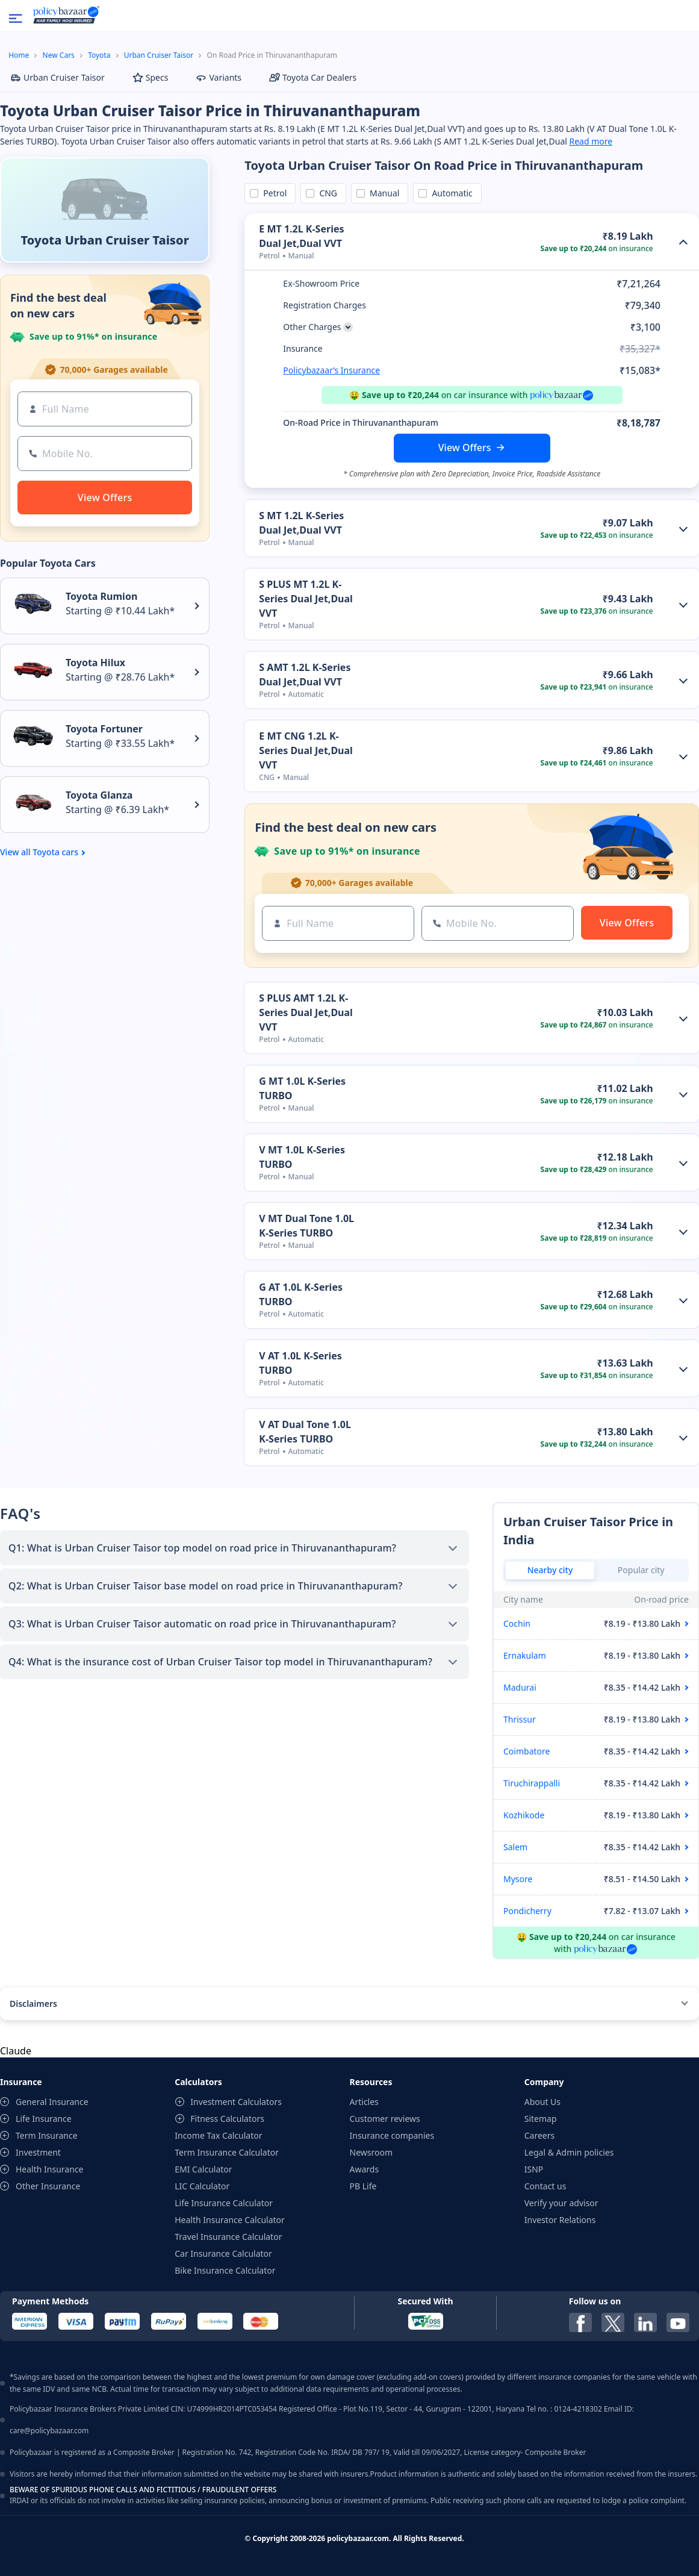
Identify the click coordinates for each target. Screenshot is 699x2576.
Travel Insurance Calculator (228, 2236)
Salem (515, 1847)
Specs (150, 77)
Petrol (273, 193)
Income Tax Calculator (218, 2135)
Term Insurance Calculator (227, 2152)
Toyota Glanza (99, 795)
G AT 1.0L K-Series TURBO (301, 1294)
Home (18, 55)
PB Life (363, 2186)
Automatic (449, 193)
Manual (382, 193)
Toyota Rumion (101, 596)
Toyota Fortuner (104, 728)
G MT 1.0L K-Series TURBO (302, 1088)
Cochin (516, 1623)
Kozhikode (523, 1815)
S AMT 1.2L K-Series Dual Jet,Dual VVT (304, 674)
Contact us (545, 2186)
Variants (218, 77)
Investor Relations (560, 2219)
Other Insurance (48, 2186)
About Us (542, 2101)
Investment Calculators (236, 2101)
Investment (38, 2152)
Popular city (641, 1570)
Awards (364, 2169)
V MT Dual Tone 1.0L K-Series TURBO (306, 1226)
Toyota (99, 55)
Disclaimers (33, 2003)
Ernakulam (524, 1655)
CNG (326, 193)
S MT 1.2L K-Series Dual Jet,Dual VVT (301, 523)
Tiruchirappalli (531, 1783)
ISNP (534, 2169)
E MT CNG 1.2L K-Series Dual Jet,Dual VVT (306, 750)
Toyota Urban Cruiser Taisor (105, 240)
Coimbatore (526, 1751)
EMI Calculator (203, 2169)
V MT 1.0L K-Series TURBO (302, 1157)
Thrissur (519, 1719)
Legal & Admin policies (569, 2152)
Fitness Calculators (227, 2118)
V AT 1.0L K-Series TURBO (300, 1363)
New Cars (59, 55)
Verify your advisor (561, 2203)
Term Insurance (47, 2135)
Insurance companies (392, 2135)
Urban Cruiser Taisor (159, 55)
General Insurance (52, 2101)
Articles (364, 2101)
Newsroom (371, 2152)
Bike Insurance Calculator (225, 2270)
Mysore (517, 1879)
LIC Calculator (202, 2186)
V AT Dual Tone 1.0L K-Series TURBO (305, 1431)
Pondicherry (527, 1910)
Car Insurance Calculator (223, 2253)
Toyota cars (55, 852)
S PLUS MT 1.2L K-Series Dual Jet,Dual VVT (306, 599)
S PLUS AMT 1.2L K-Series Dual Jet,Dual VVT (306, 1012)
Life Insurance (44, 2118)
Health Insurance (49, 2169)
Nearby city (550, 1570)
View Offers (464, 447)
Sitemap (540, 2118)
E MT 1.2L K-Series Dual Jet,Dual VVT (301, 236)
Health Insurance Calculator (230, 2219)
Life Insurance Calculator (224, 2203)
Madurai (519, 1687)
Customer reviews (385, 2118)
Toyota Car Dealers (312, 77)
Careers (539, 2135)
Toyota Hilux (95, 662)
